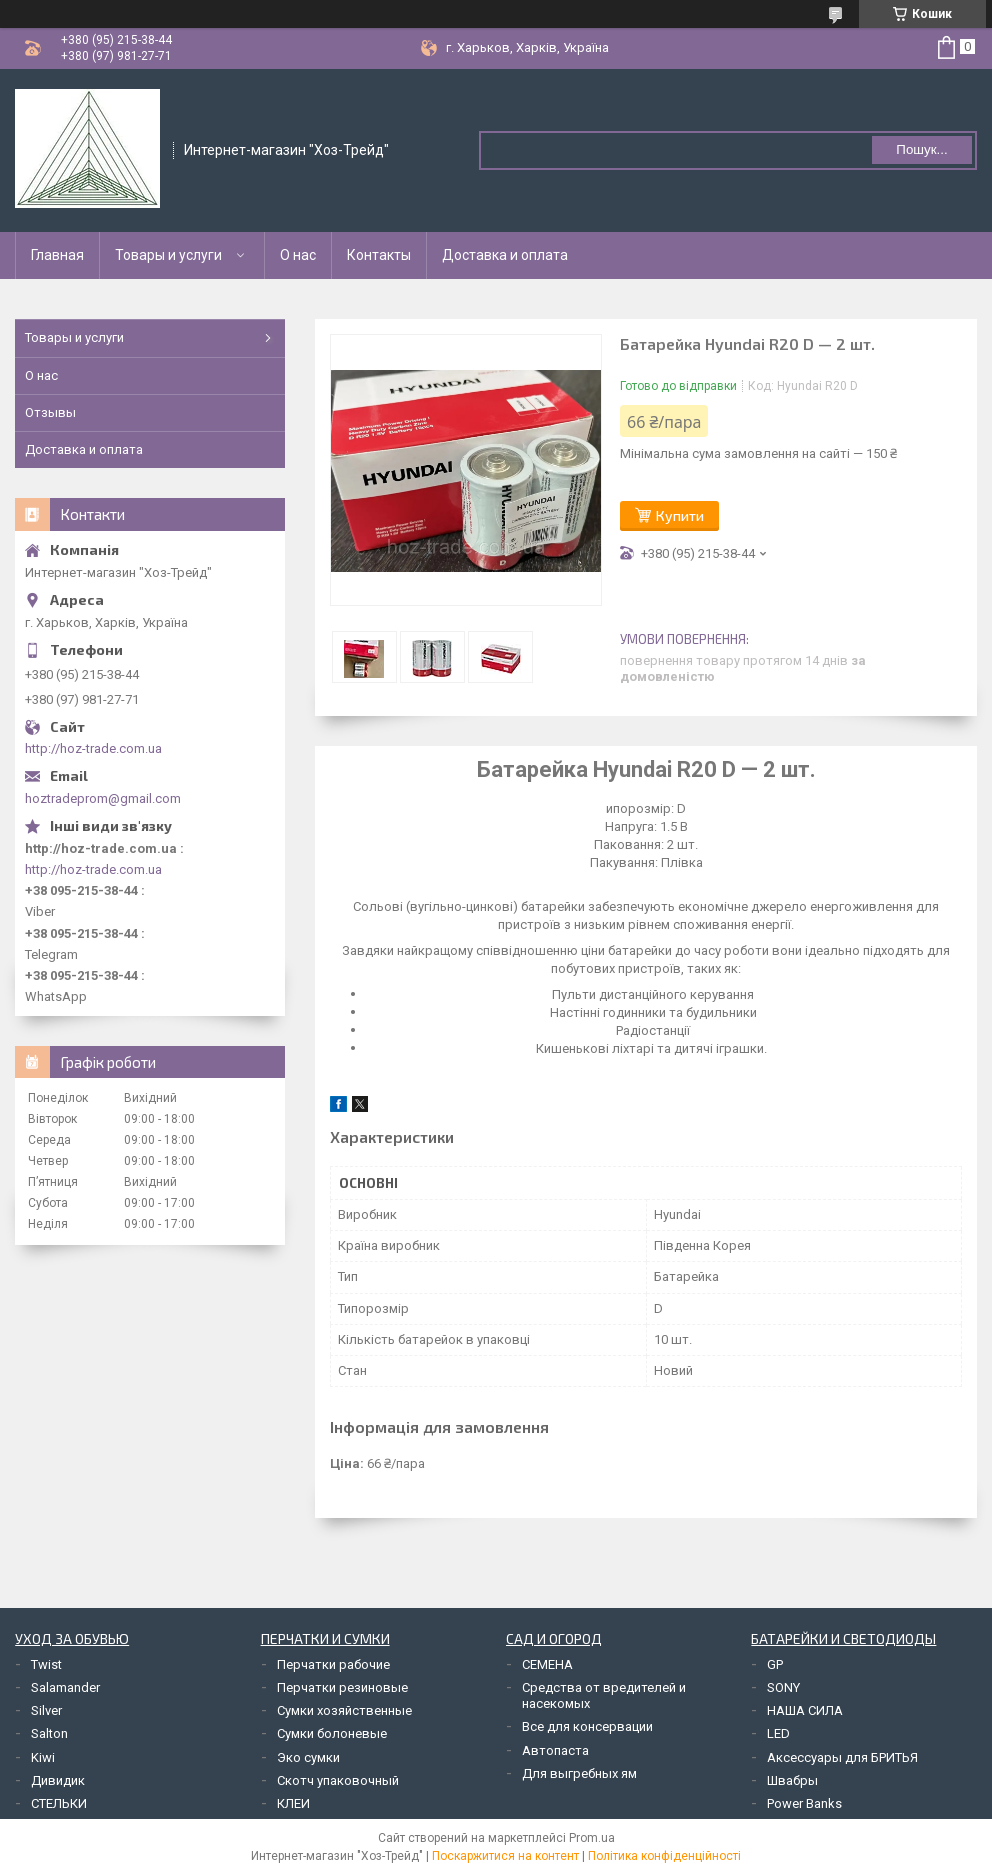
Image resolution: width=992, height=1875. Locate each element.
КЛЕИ (293, 1803)
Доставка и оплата (505, 255)
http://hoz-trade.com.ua (93, 748)
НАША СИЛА (805, 1710)
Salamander (65, 1687)
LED (778, 1733)
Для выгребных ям (579, 1773)
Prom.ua (592, 1838)
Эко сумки (308, 1757)
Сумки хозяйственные (344, 1710)
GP (775, 1664)
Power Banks (804, 1803)
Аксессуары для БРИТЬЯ (842, 1757)
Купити (680, 515)
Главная (57, 255)
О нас (298, 255)
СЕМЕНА (547, 1664)
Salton (49, 1733)
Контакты (379, 255)
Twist (46, 1664)
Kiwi (43, 1757)
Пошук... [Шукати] (921, 149)
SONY (783, 1687)
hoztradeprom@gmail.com (103, 798)
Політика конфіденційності (664, 1856)
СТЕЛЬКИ (59, 1803)
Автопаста (555, 1750)
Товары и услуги (168, 255)
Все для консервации (587, 1726)
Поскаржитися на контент (505, 1856)
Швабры (792, 1780)
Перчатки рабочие (333, 1664)
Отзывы (50, 412)
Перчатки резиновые (342, 1687)
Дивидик (58, 1780)
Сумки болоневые (332, 1733)
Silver (46, 1710)
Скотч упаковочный (338, 1780)
